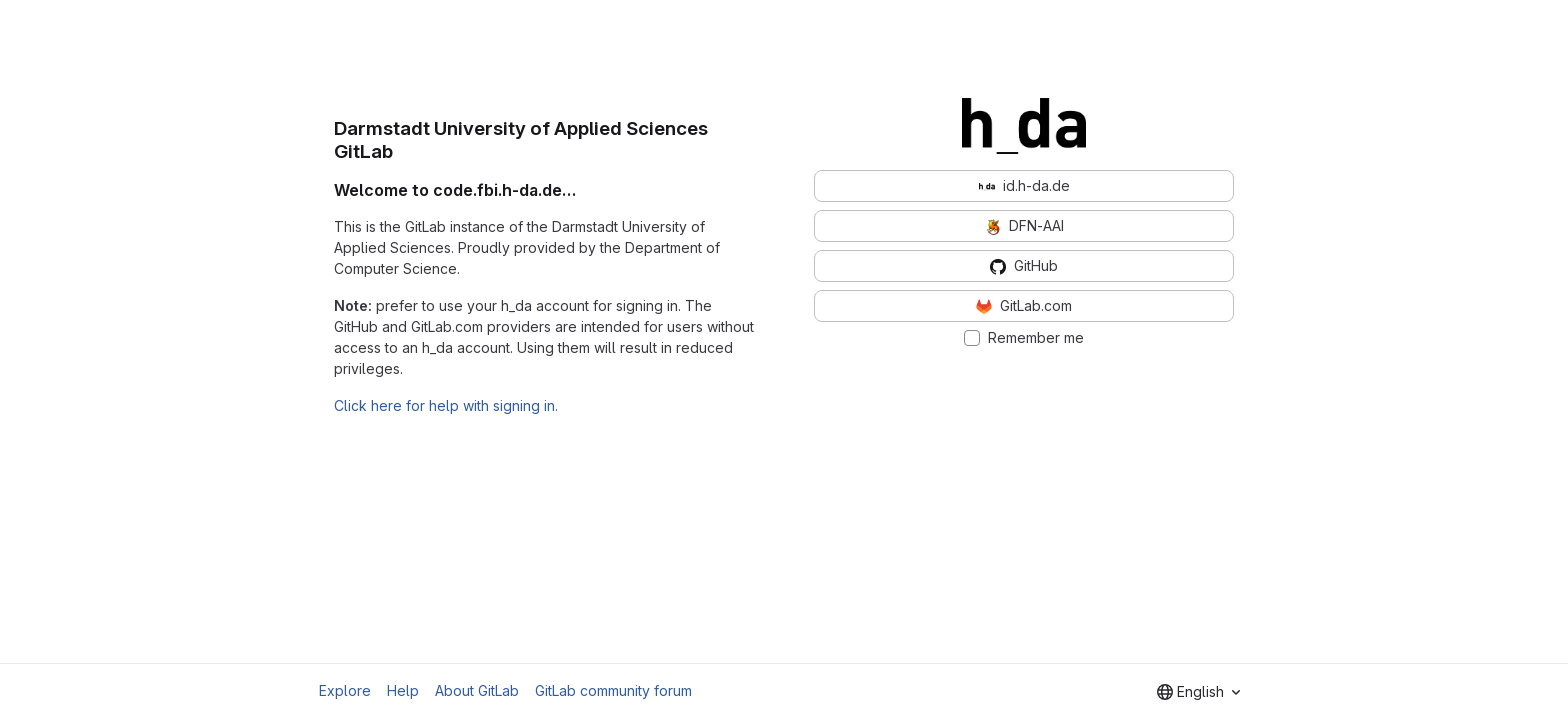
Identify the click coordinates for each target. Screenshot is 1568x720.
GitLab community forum (613, 690)
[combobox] (1198, 692)
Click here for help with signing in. (446, 405)
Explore (345, 690)
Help (403, 690)
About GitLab (477, 690)
